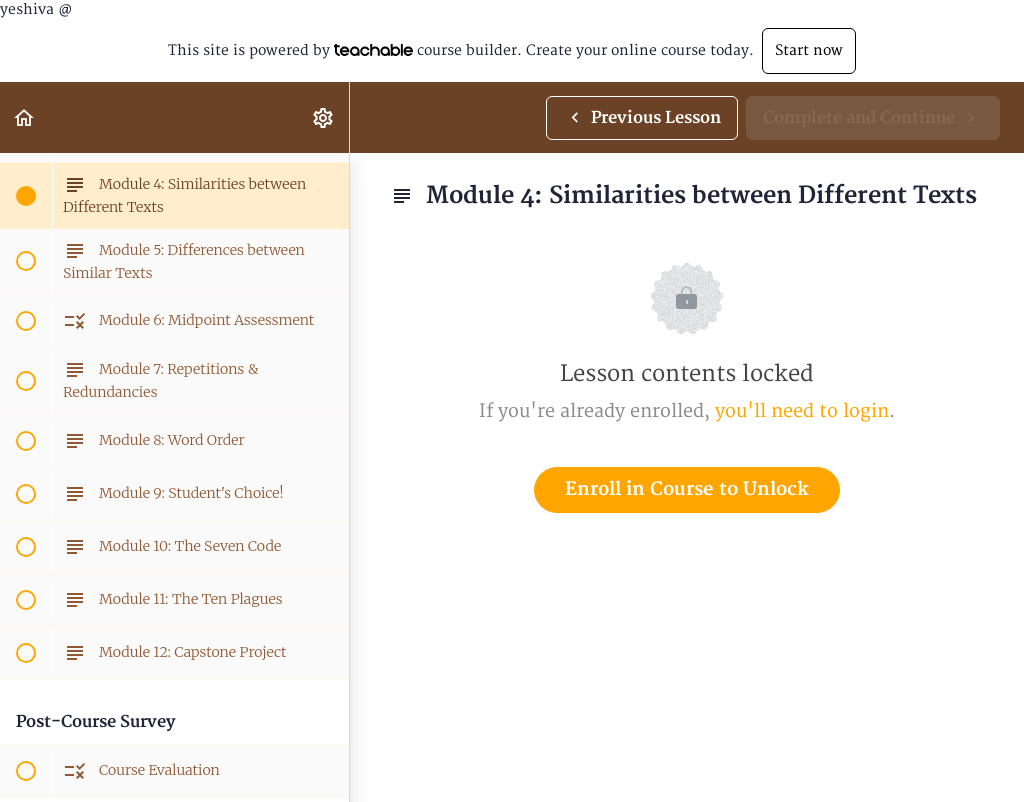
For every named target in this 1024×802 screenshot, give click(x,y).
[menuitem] (324, 117)
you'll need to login (802, 411)
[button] (25, 117)
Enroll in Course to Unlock (687, 489)
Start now (809, 50)
